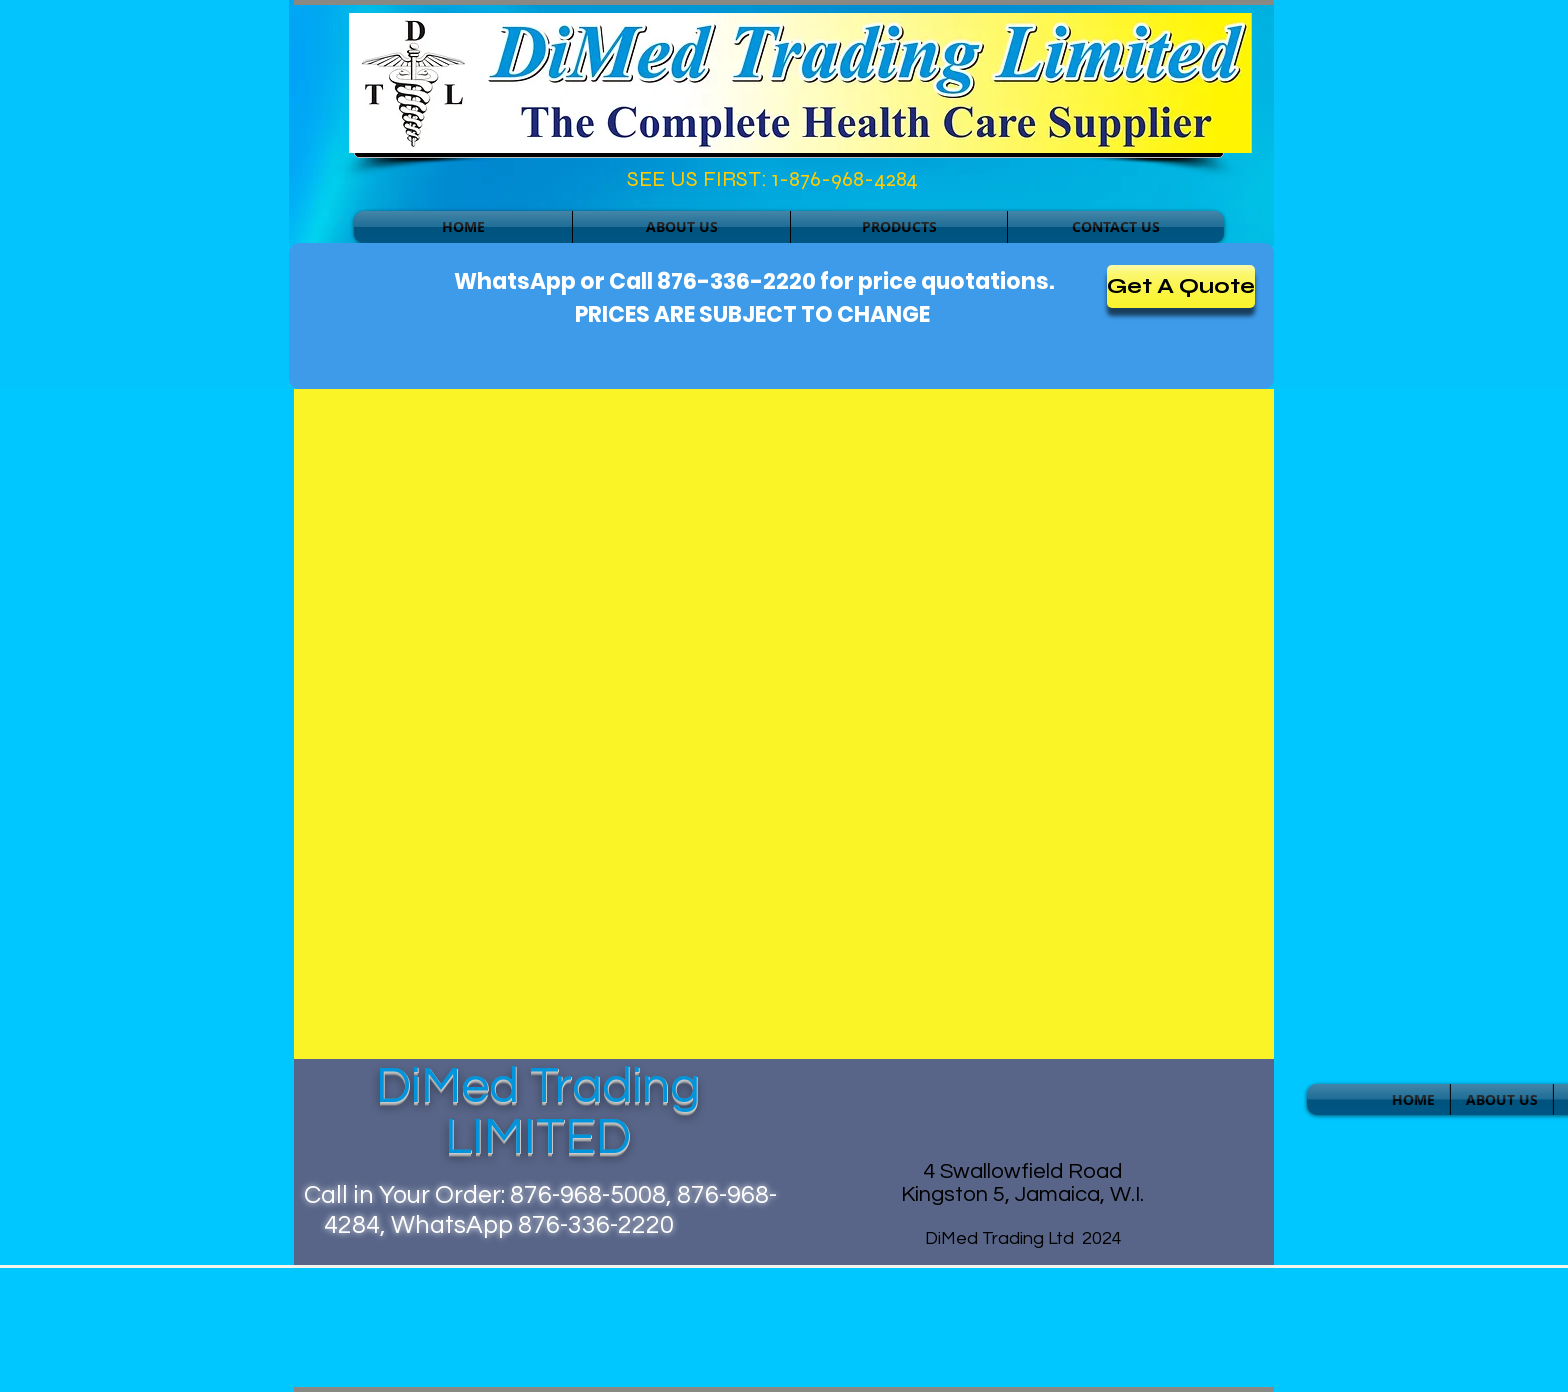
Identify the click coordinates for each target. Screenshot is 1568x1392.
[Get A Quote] (1181, 286)
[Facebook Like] (440, 184)
